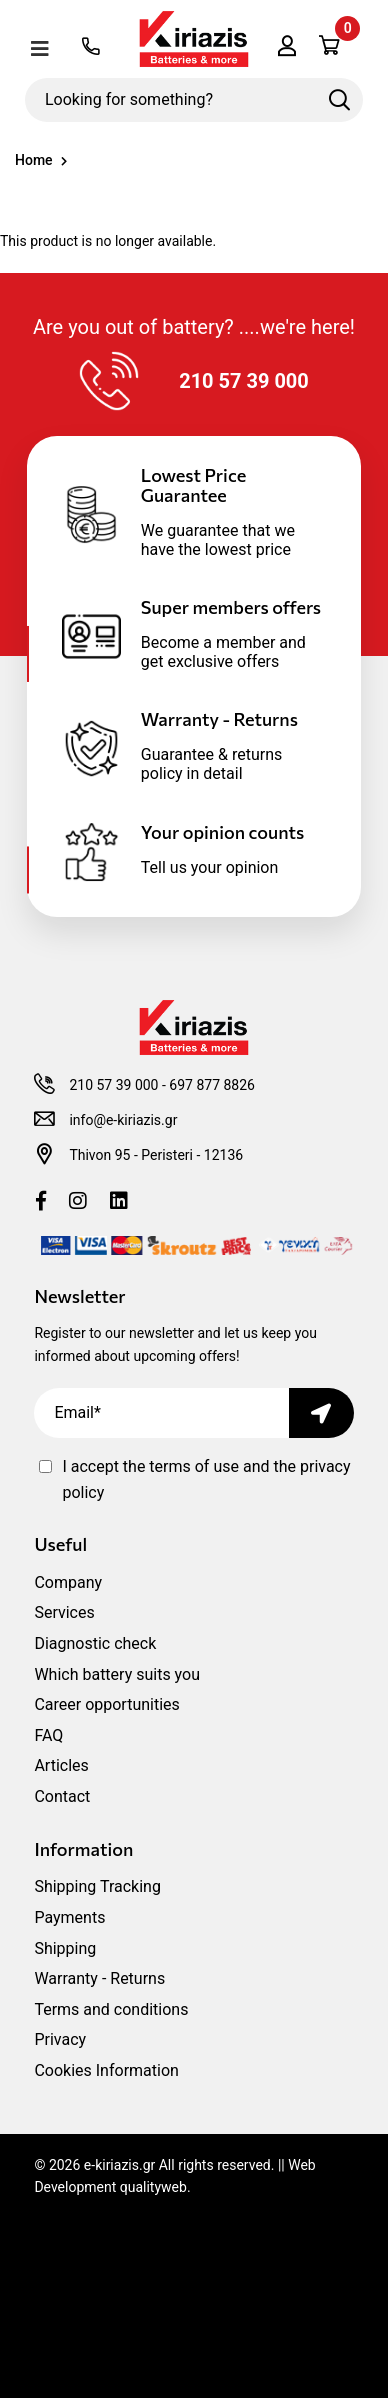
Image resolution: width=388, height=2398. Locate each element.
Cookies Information (106, 2070)
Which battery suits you (117, 1674)
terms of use (196, 1466)
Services (64, 1612)
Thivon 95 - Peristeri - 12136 (156, 1155)
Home (34, 160)
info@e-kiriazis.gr (123, 1120)
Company (68, 1582)
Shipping (65, 1948)
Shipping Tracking (97, 1886)
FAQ (48, 1735)
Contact (62, 1796)
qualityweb (153, 2187)
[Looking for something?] (194, 100)
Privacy (60, 2039)
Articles (61, 1765)
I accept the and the (206, 1479)
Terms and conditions (111, 2009)
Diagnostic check (95, 1643)
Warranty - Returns (99, 1978)
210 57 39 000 (113, 1085)
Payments (69, 1917)
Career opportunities (106, 1704)
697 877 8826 (212, 1085)
